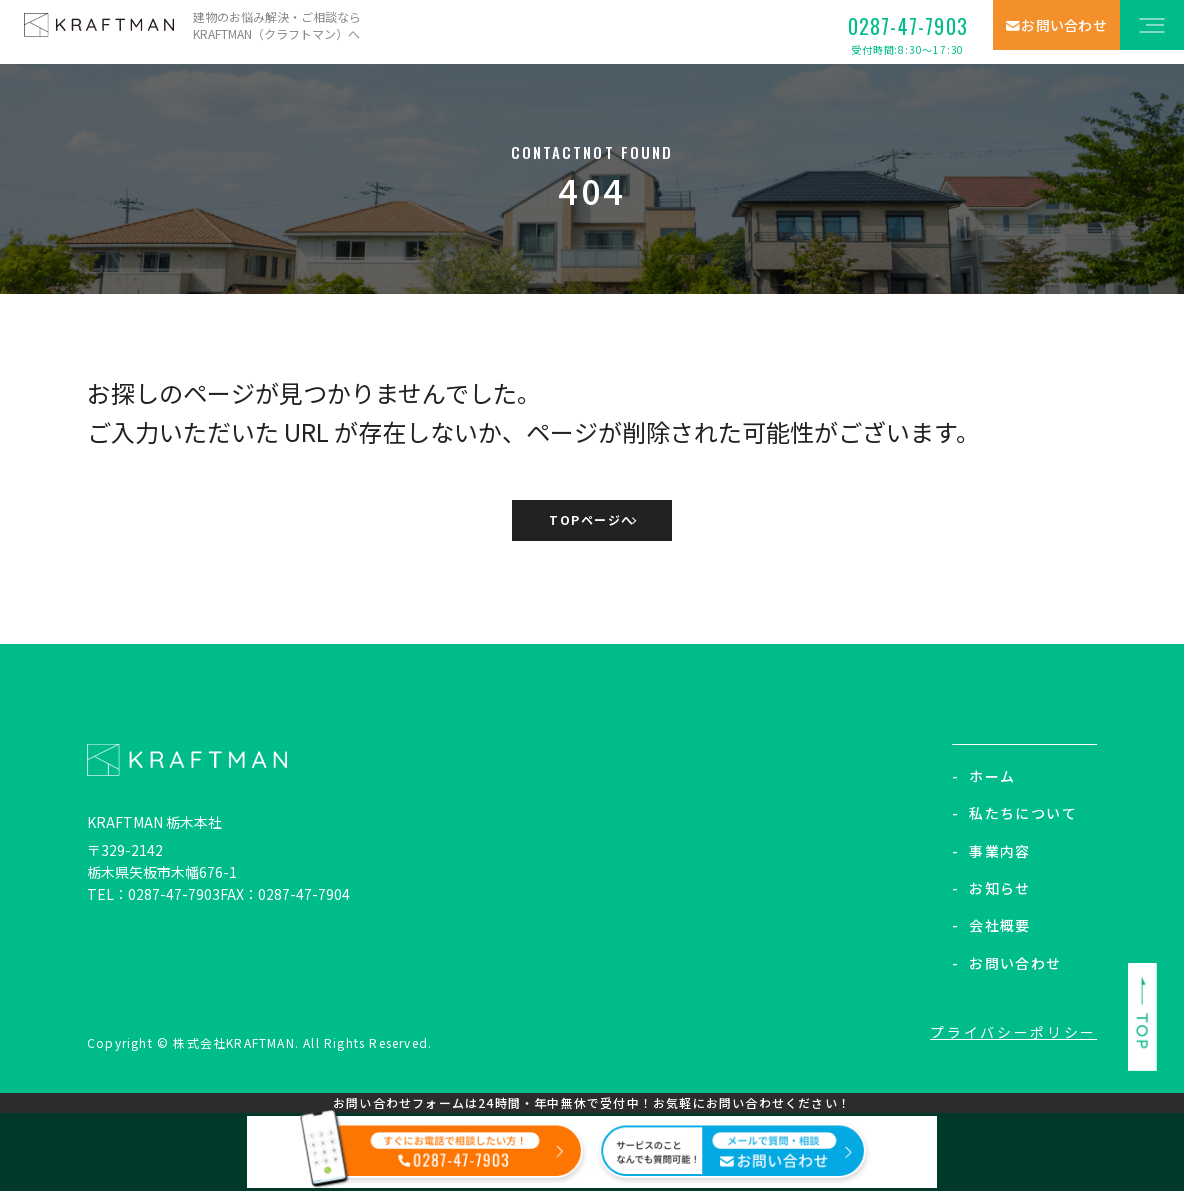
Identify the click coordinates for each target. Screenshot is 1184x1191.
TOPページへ (591, 521)
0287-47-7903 (908, 34)
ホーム (984, 776)
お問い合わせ (1007, 963)
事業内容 (991, 851)
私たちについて (1014, 813)
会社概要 (991, 926)
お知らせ (991, 888)
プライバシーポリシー (1017, 1033)
